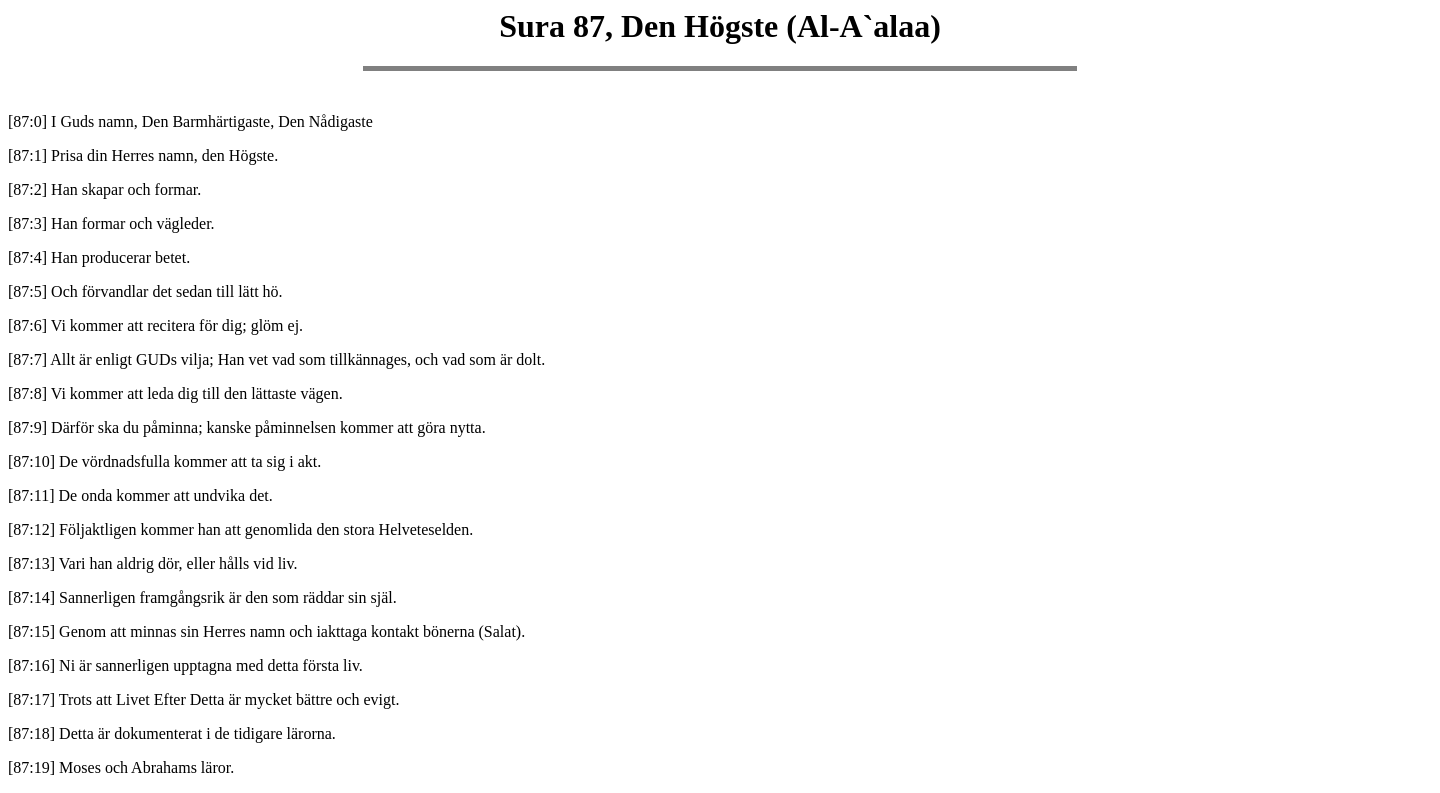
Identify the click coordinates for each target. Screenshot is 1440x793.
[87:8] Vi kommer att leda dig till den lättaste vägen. (175, 393)
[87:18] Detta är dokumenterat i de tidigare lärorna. (172, 733)
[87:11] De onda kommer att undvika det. (140, 495)
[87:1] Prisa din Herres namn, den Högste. (143, 155)
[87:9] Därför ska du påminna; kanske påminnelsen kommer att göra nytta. (247, 427)
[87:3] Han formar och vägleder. (111, 223)
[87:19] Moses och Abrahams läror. (121, 767)
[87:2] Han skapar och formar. (104, 189)
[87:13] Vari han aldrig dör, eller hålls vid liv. (153, 563)
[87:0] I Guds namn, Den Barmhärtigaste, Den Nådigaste (190, 121)
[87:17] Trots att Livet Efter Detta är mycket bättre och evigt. (203, 699)
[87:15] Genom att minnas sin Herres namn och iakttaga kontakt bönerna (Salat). (266, 631)
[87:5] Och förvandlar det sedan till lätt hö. (145, 291)
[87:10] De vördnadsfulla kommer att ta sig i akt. (164, 461)
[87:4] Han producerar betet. (99, 257)
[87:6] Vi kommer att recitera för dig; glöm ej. (155, 325)
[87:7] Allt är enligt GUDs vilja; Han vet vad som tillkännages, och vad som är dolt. (276, 359)
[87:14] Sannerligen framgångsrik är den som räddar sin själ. (202, 597)
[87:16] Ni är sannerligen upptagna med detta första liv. (185, 665)
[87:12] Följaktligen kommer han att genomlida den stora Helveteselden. (240, 529)
